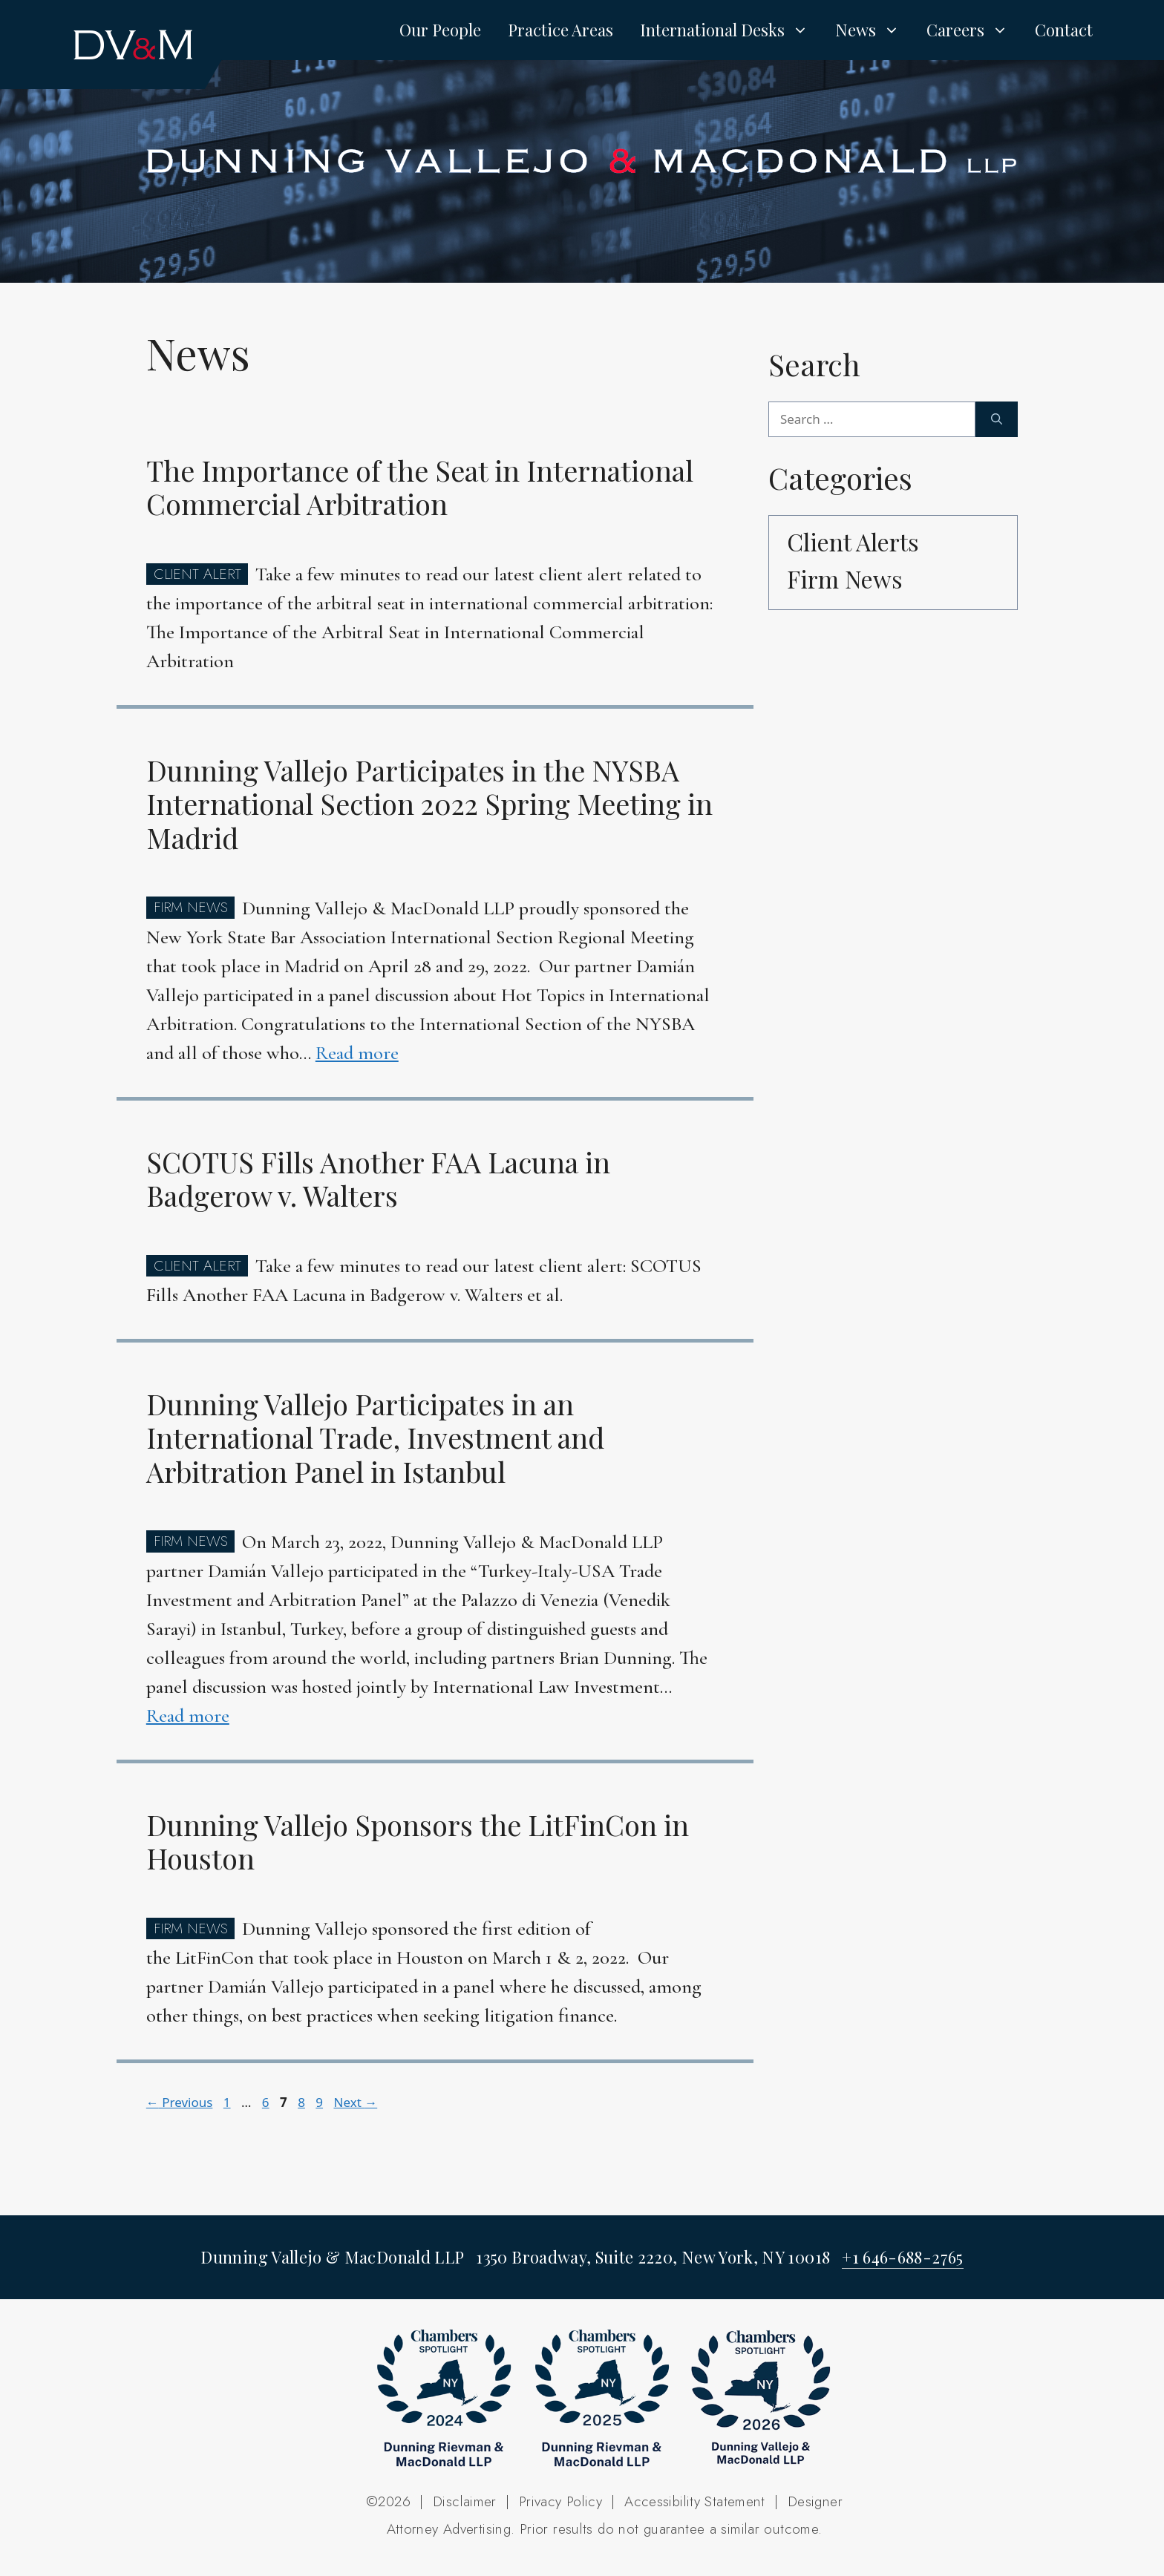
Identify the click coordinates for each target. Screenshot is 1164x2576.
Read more (357, 1052)
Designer (815, 2501)
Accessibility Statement (694, 2501)
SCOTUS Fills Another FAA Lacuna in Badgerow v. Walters (378, 1179)
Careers (973, 29)
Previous (179, 2102)
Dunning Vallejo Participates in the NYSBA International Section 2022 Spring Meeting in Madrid (429, 803)
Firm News (845, 578)
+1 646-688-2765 (902, 2257)
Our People (440, 30)
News (874, 29)
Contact (1064, 30)
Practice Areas (560, 30)
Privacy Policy (560, 2501)
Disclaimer (465, 2501)
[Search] (996, 419)
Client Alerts (853, 541)
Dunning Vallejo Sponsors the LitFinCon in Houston (417, 1842)
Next (355, 2102)
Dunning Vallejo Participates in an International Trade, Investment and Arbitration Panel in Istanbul (375, 1437)
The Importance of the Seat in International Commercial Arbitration (419, 487)
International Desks (731, 29)
